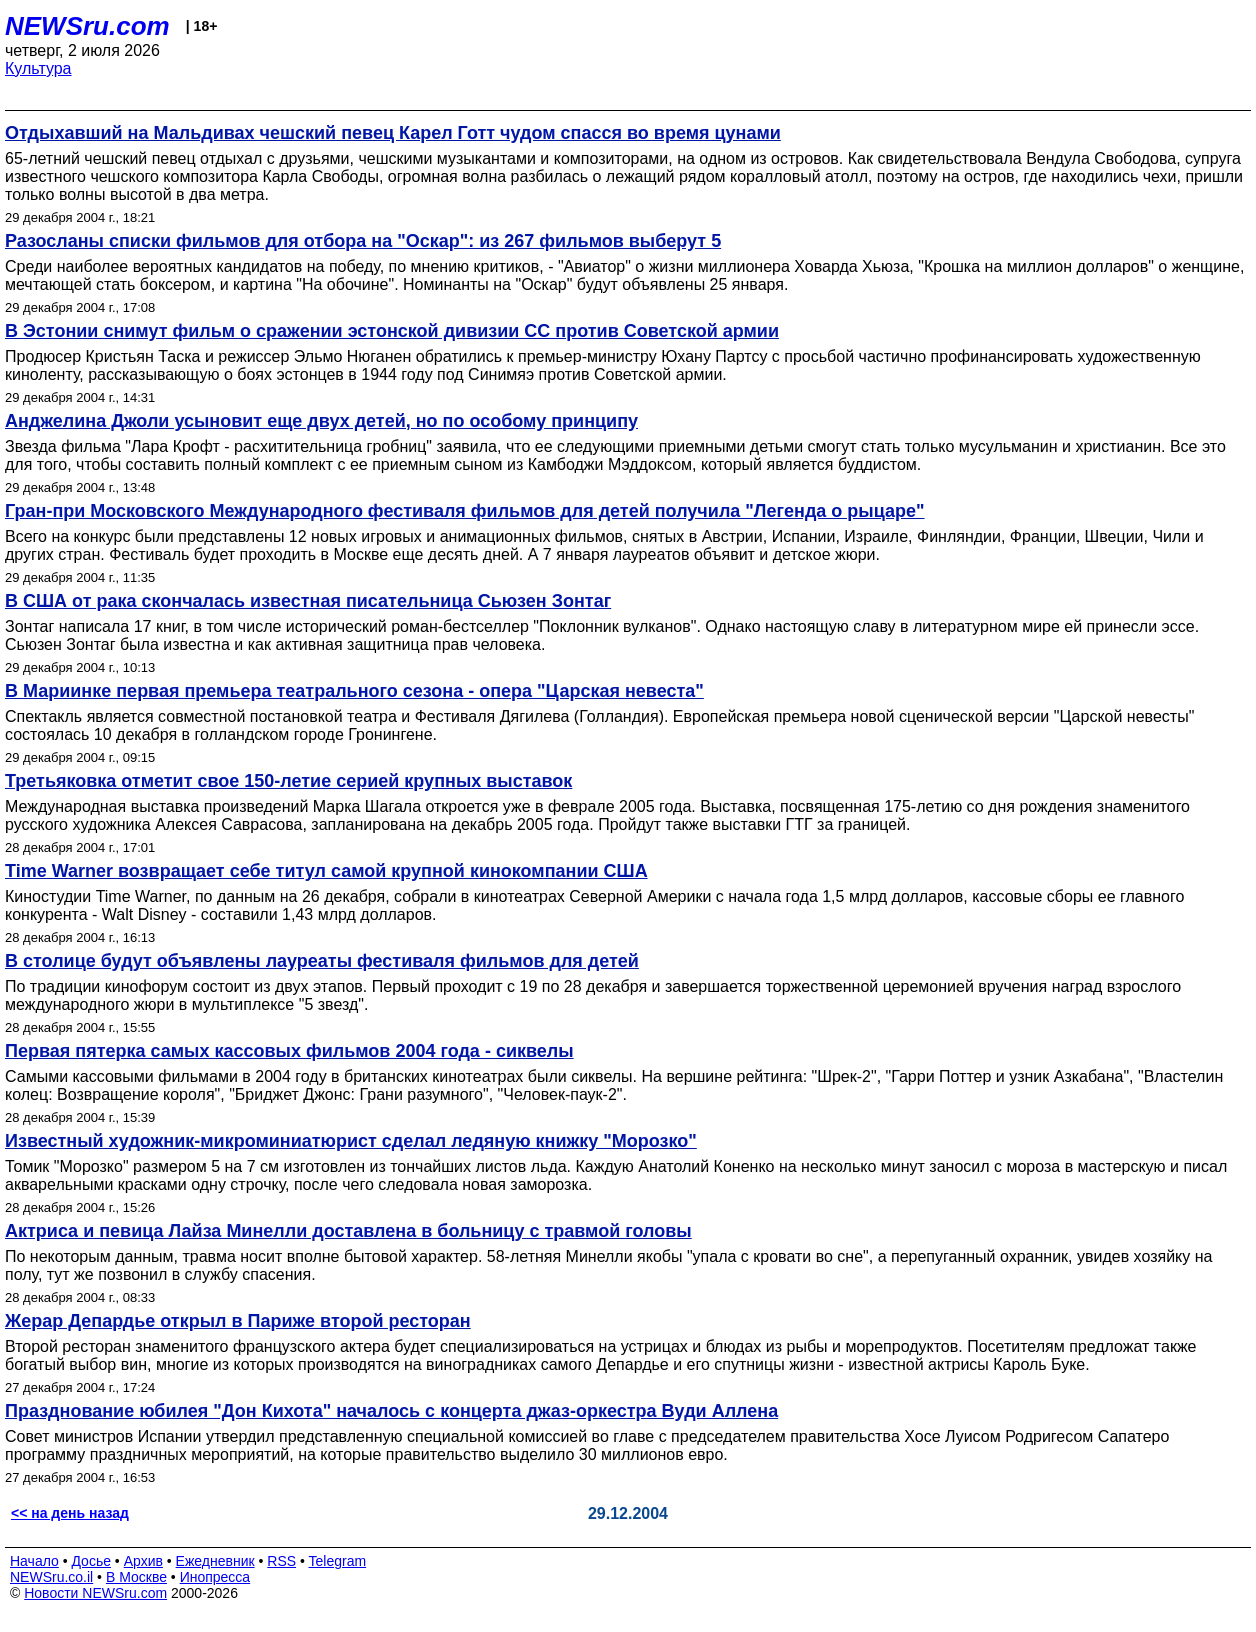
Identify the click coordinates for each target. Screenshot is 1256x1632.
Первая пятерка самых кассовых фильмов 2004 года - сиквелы (289, 1051)
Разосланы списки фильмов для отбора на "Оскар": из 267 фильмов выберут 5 (363, 241)
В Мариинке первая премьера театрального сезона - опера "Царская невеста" (354, 691)
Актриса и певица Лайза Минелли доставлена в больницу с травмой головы (348, 1231)
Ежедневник (215, 1561)
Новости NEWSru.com (95, 1593)
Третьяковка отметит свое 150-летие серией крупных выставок (288, 781)
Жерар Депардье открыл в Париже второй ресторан (238, 1321)
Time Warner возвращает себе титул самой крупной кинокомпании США (326, 871)
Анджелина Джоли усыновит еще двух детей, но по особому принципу (321, 421)
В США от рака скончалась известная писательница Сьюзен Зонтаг (308, 601)
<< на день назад (70, 1513)
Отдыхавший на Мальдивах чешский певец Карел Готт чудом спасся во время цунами (393, 133)
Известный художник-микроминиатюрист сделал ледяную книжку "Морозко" (351, 1141)
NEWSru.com (87, 26)
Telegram (338, 1561)
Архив (143, 1561)
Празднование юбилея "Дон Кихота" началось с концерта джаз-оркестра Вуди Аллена (391, 1411)
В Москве (136, 1577)
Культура (38, 68)
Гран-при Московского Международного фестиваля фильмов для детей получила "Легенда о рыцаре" (465, 511)
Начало (34, 1561)
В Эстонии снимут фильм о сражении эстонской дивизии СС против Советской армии (392, 331)
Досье (91, 1561)
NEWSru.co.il (51, 1577)
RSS (281, 1561)
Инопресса (215, 1577)
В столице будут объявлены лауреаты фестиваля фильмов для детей (322, 961)
